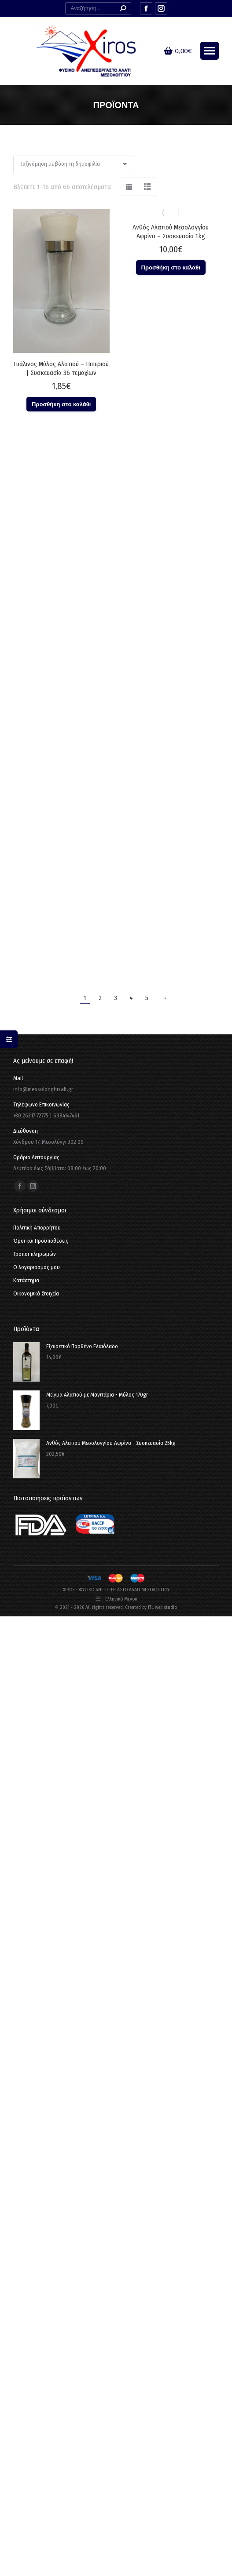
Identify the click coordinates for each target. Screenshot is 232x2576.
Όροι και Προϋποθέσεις (40, 1240)
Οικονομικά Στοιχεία (36, 1293)
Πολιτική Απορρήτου (37, 1227)
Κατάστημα (26, 1280)
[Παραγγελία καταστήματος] (73, 164)
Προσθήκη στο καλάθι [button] (61, 404)
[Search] (98, 8)
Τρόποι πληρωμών (34, 1254)
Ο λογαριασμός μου (36, 1267)
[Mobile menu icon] (209, 51)
